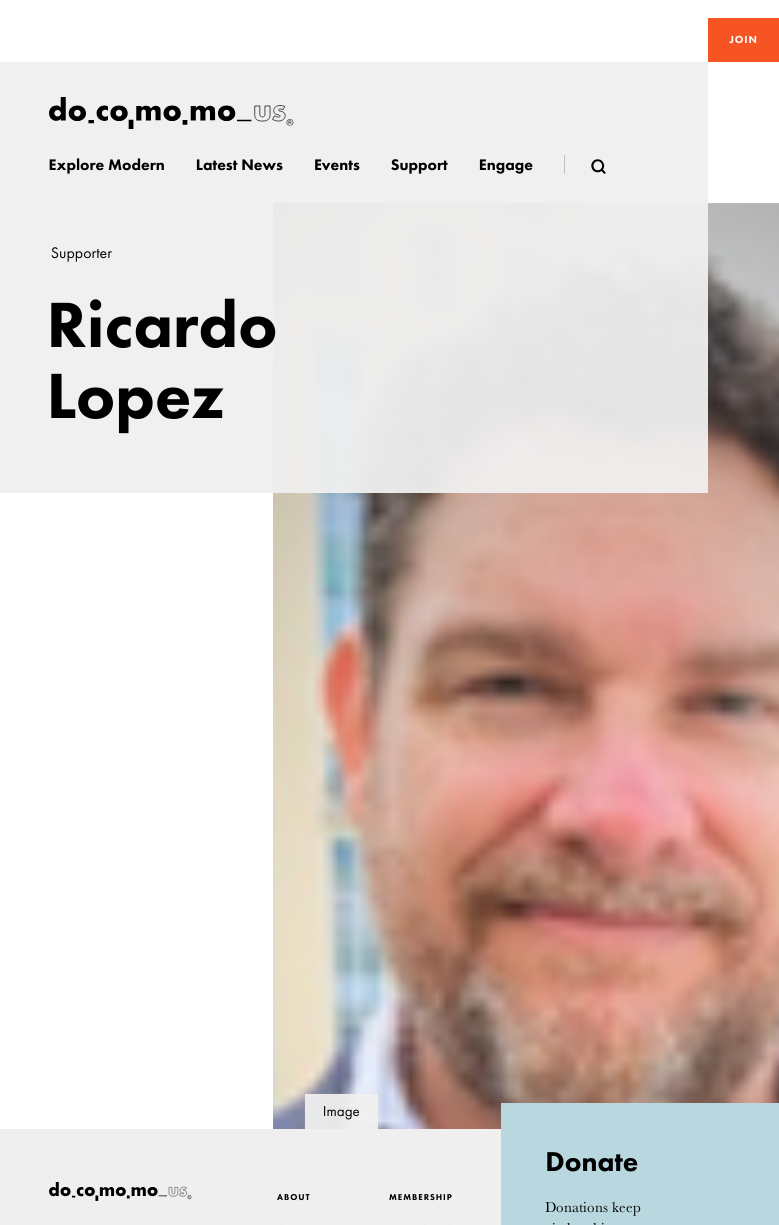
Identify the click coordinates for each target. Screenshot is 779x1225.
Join (743, 39)
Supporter (81, 253)
